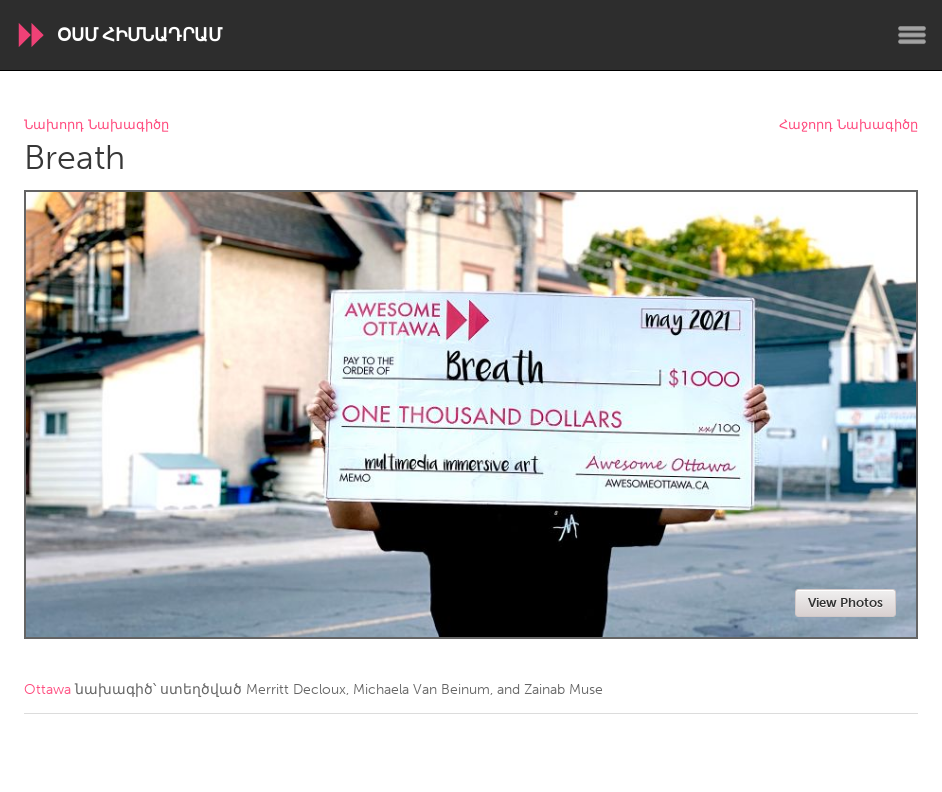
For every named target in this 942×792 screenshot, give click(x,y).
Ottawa (47, 689)
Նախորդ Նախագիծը (96, 125)
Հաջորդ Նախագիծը (848, 125)
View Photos (845, 602)
